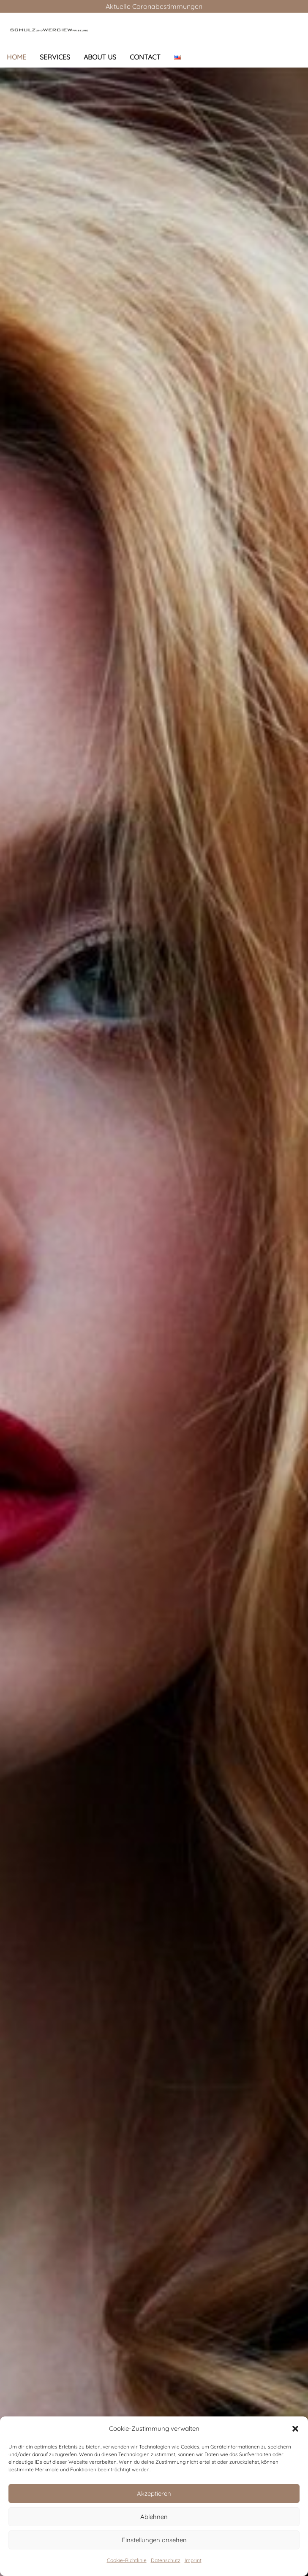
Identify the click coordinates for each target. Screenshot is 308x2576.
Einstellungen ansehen (154, 2540)
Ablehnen (154, 2517)
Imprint (193, 2560)
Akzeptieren (154, 2493)
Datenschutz (165, 2560)
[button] (295, 2428)
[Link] (49, 29)
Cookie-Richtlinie (127, 2560)
